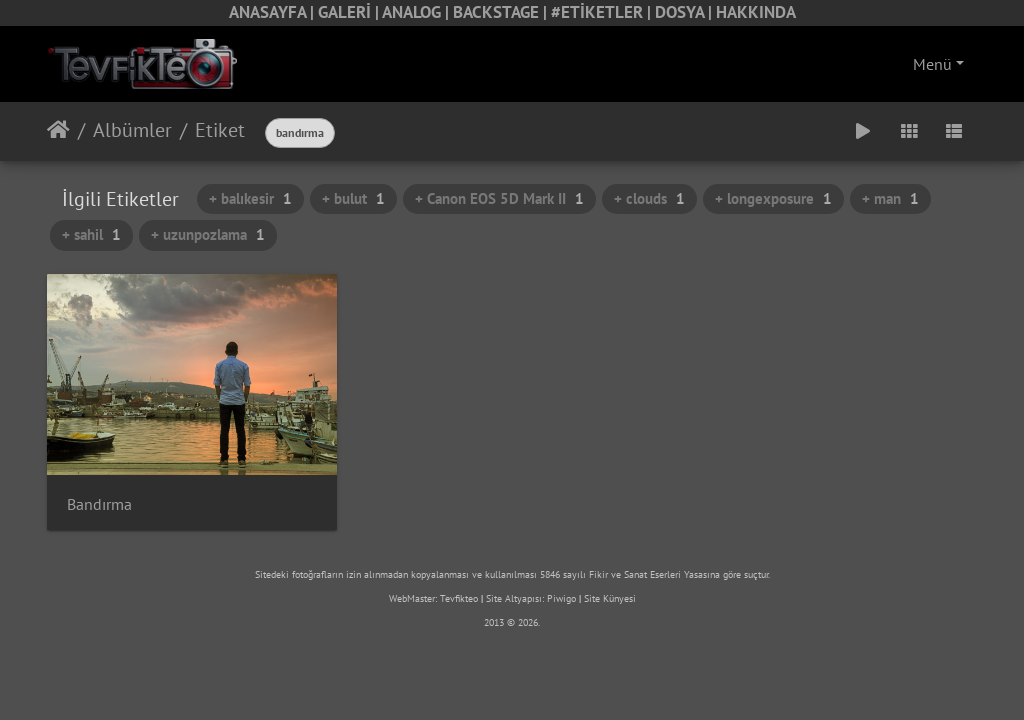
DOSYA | (685, 12)
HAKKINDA (756, 12)
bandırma (300, 132)
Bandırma (99, 504)
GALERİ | (350, 12)
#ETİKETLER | (603, 12)
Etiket (220, 130)
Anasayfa (58, 130)
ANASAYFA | (273, 12)
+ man (890, 198)
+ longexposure (773, 198)
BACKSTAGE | (502, 12)
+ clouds (649, 198)
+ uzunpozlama (208, 234)
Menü (932, 64)
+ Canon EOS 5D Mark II (499, 198)
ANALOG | (417, 12)
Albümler (132, 130)
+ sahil (91, 234)
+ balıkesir (250, 198)
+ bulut (353, 198)
